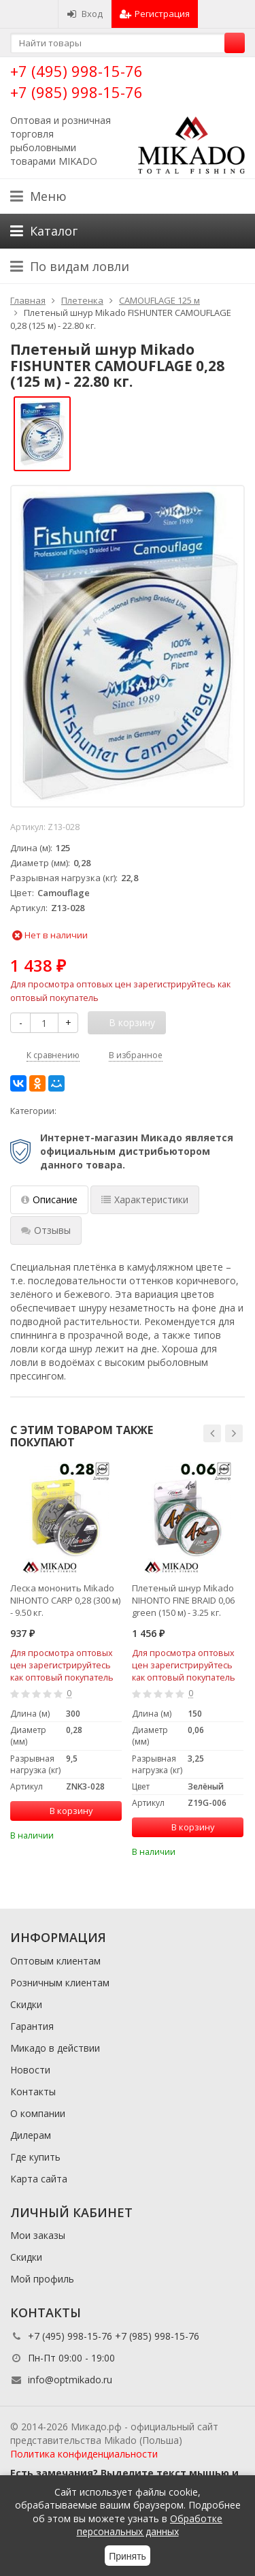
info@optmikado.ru (70, 2379)
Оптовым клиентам (55, 1960)
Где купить (35, 2156)
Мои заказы (37, 2235)
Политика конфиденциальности (84, 2453)
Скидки (26, 2004)
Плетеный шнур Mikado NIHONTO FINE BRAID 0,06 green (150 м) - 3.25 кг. (183, 1600)
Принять (127, 2556)
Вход (85, 13)
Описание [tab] (49, 1199)
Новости (30, 2069)
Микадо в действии (55, 2047)
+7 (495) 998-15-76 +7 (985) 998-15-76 (76, 81)
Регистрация (155, 13)
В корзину (64, 1810)
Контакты (33, 2091)
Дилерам (30, 2135)
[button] (212, 1433)
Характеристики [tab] (144, 1199)
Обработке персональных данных (150, 2525)
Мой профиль (42, 2278)
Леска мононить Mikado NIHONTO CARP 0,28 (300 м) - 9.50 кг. (65, 1600)
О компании (37, 2113)
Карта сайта (38, 2178)
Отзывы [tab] (46, 1230)
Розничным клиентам (59, 1982)
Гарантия (32, 2026)
